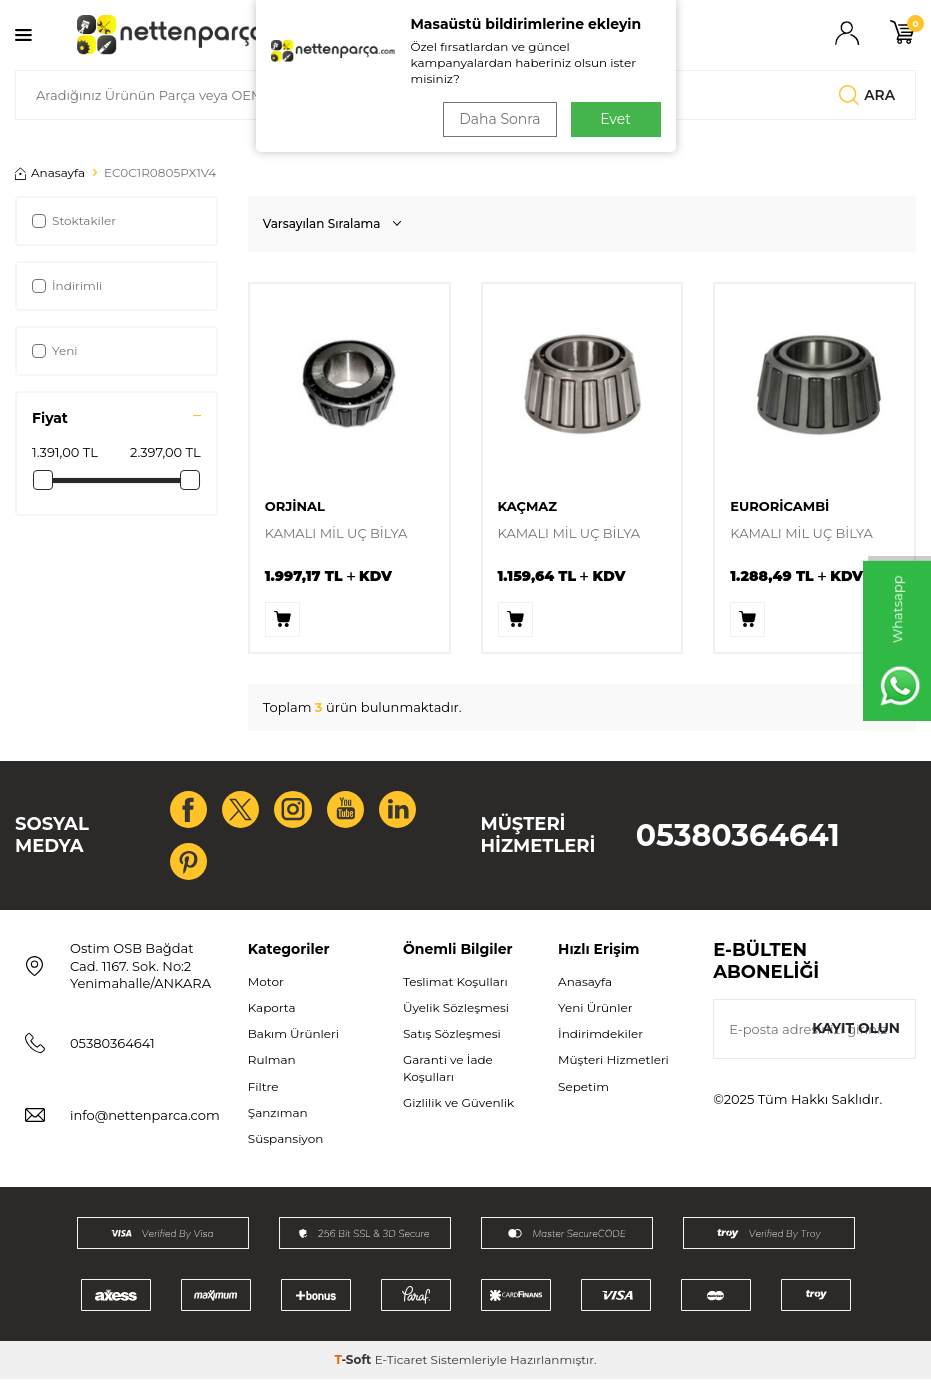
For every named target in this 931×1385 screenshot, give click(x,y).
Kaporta (272, 1013)
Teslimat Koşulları (455, 987)
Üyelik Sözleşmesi (456, 1013)
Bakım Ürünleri (293, 1039)
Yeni (55, 350)
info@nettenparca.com (145, 1121)
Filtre (263, 1091)
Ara (867, 95)
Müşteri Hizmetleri (613, 1065)
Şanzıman (278, 1117)
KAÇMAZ (528, 506)
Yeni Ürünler (595, 1013)
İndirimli (67, 285)
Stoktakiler (74, 220)
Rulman (272, 1065)
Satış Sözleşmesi (452, 1039)
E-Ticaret (401, 1365)
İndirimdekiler (600, 1039)
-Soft (354, 1365)
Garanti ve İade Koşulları (448, 1073)
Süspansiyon (286, 1143)
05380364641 (738, 838)
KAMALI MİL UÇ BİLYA (336, 533)
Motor (266, 987)
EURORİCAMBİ (779, 506)
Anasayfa (50, 172)
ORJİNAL (295, 506)
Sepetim (583, 1091)
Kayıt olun (855, 1034)
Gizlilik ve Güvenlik (458, 1107)
